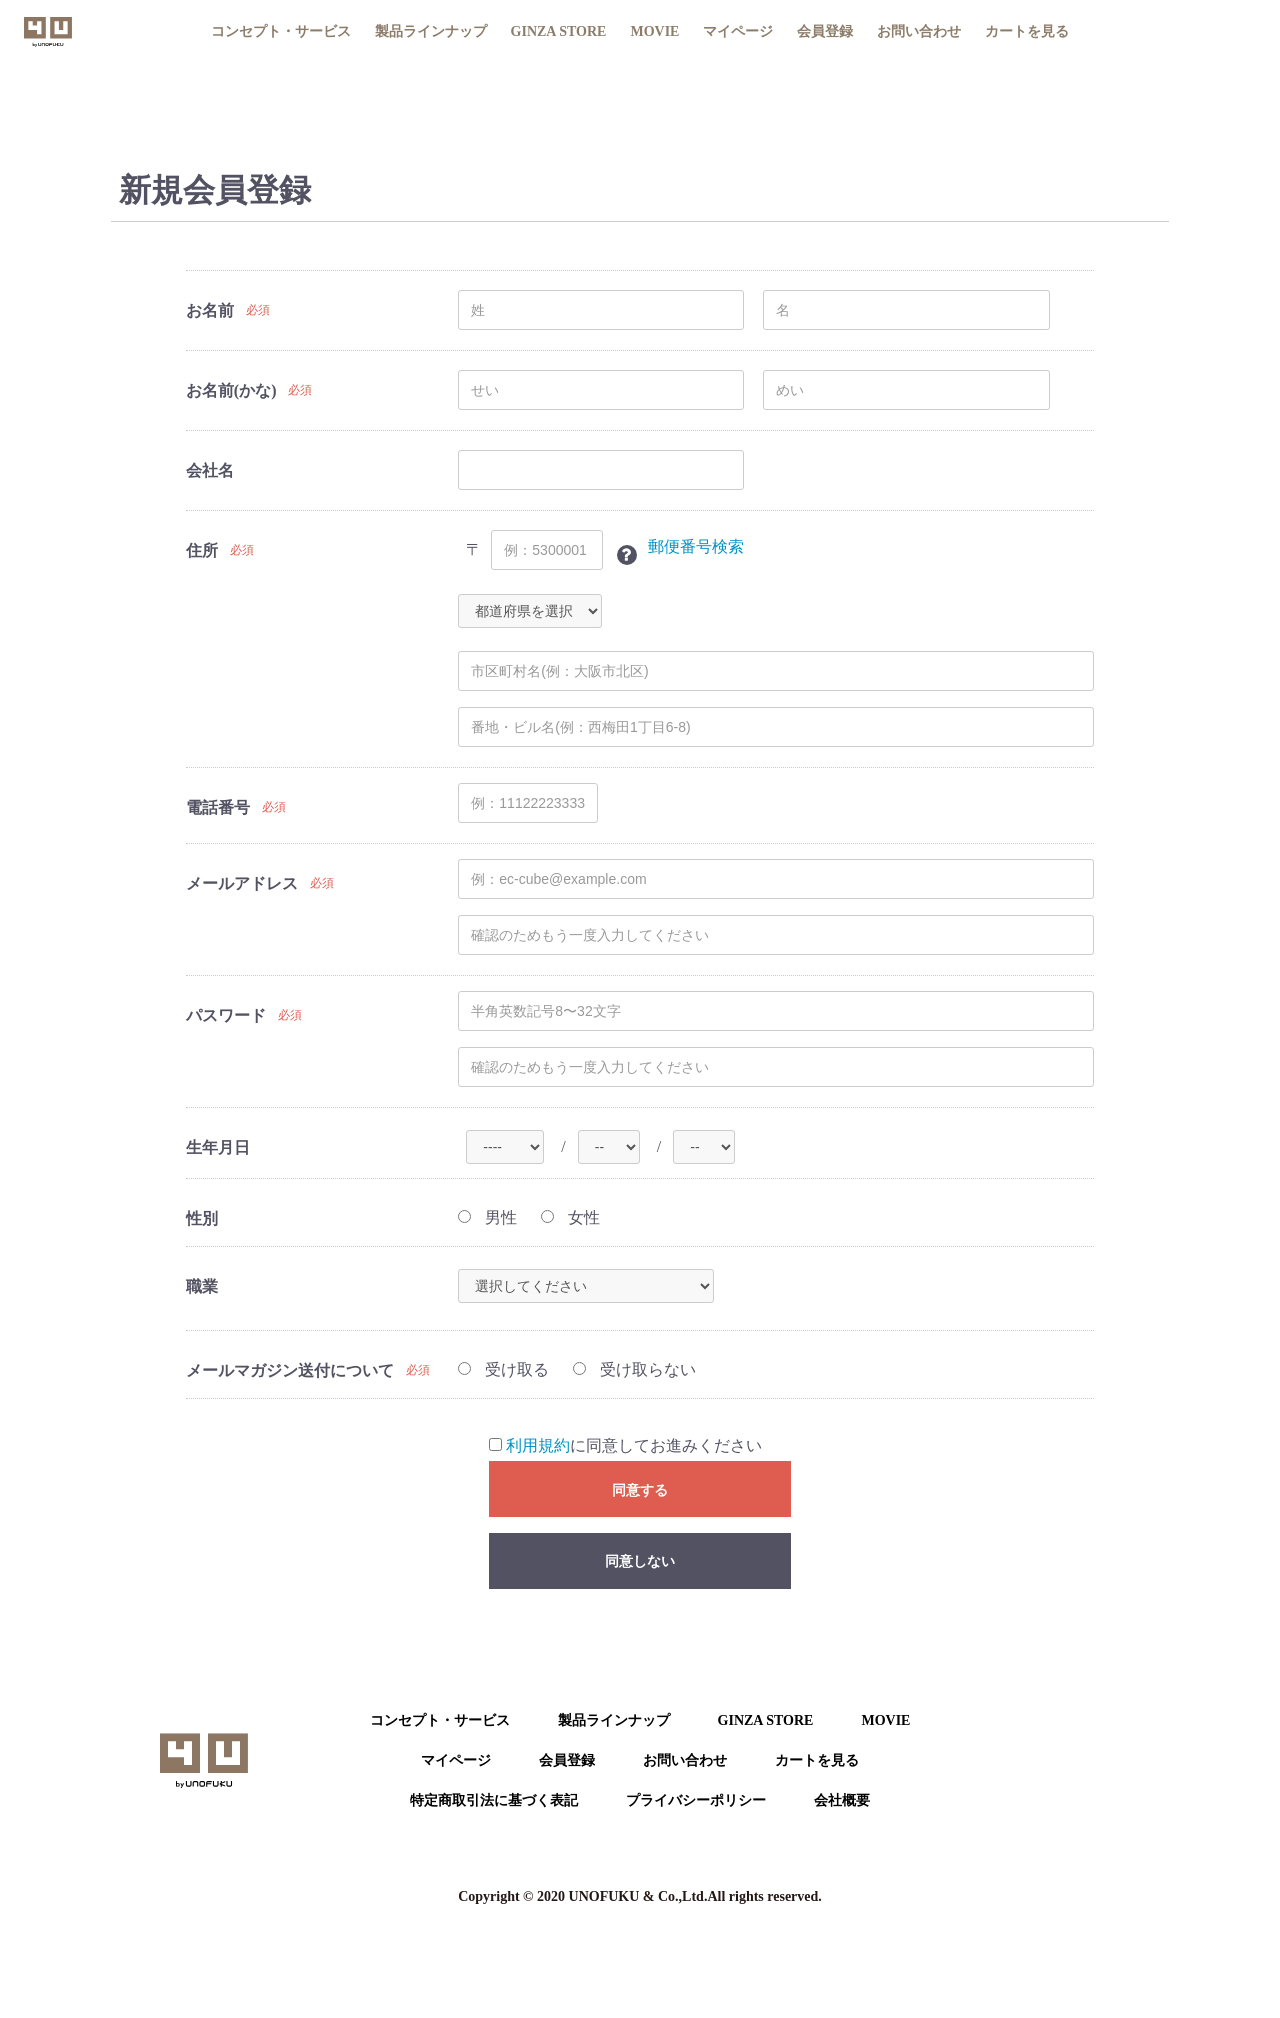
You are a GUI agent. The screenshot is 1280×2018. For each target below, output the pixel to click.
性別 (202, 1218)
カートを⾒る (817, 1760)
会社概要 (842, 1800)
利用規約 (538, 1445)
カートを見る (1027, 31)
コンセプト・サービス (281, 31)
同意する (640, 1490)
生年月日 (218, 1147)
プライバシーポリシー (696, 1800)
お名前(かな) (231, 390)
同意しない (640, 1561)
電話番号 (218, 807)
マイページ (738, 31)
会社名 (210, 470)
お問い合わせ (919, 31)
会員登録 (825, 31)
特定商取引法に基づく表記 (494, 1800)
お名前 (210, 310)
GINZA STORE (559, 31)
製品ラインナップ (431, 31)
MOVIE (654, 31)
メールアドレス (242, 883)
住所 (202, 550)
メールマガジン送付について (290, 1370)
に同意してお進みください (625, 1445)
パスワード (226, 1015)
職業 (202, 1286)
